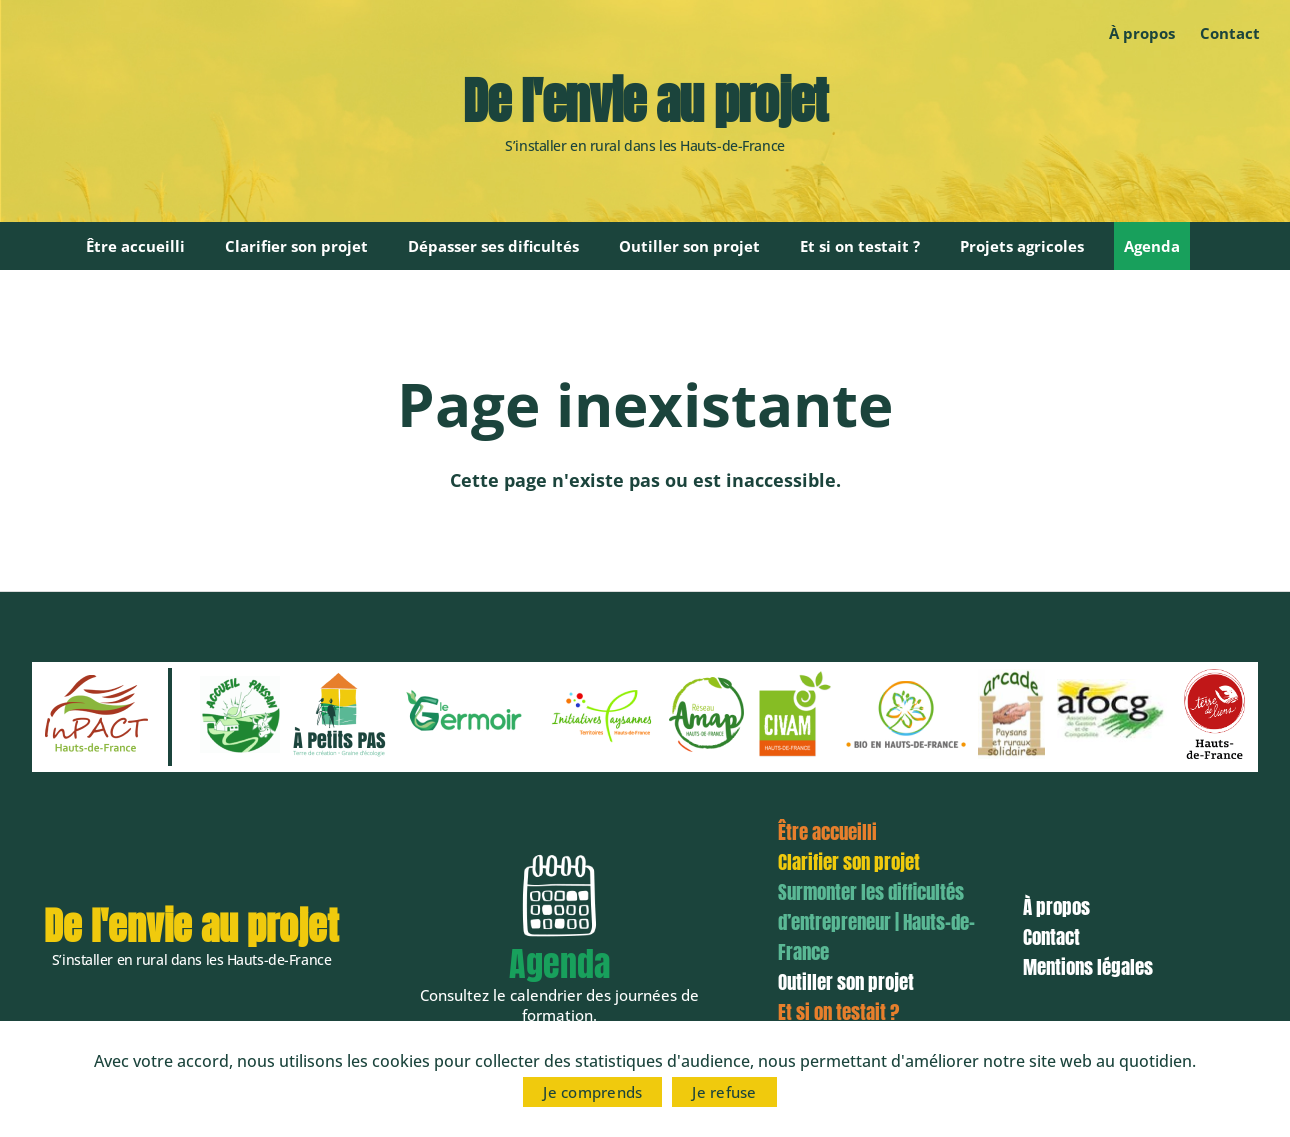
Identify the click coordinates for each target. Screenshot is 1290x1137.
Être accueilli (135, 246)
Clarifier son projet (296, 246)
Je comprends (592, 1092)
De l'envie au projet (645, 101)
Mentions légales (1088, 967)
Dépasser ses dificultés (493, 246)
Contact (1230, 33)
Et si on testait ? (860, 246)
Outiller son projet (689, 246)
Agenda (1152, 246)
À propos (1142, 33)
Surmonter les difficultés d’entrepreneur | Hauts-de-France (876, 922)
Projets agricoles (1022, 246)
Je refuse (724, 1092)
